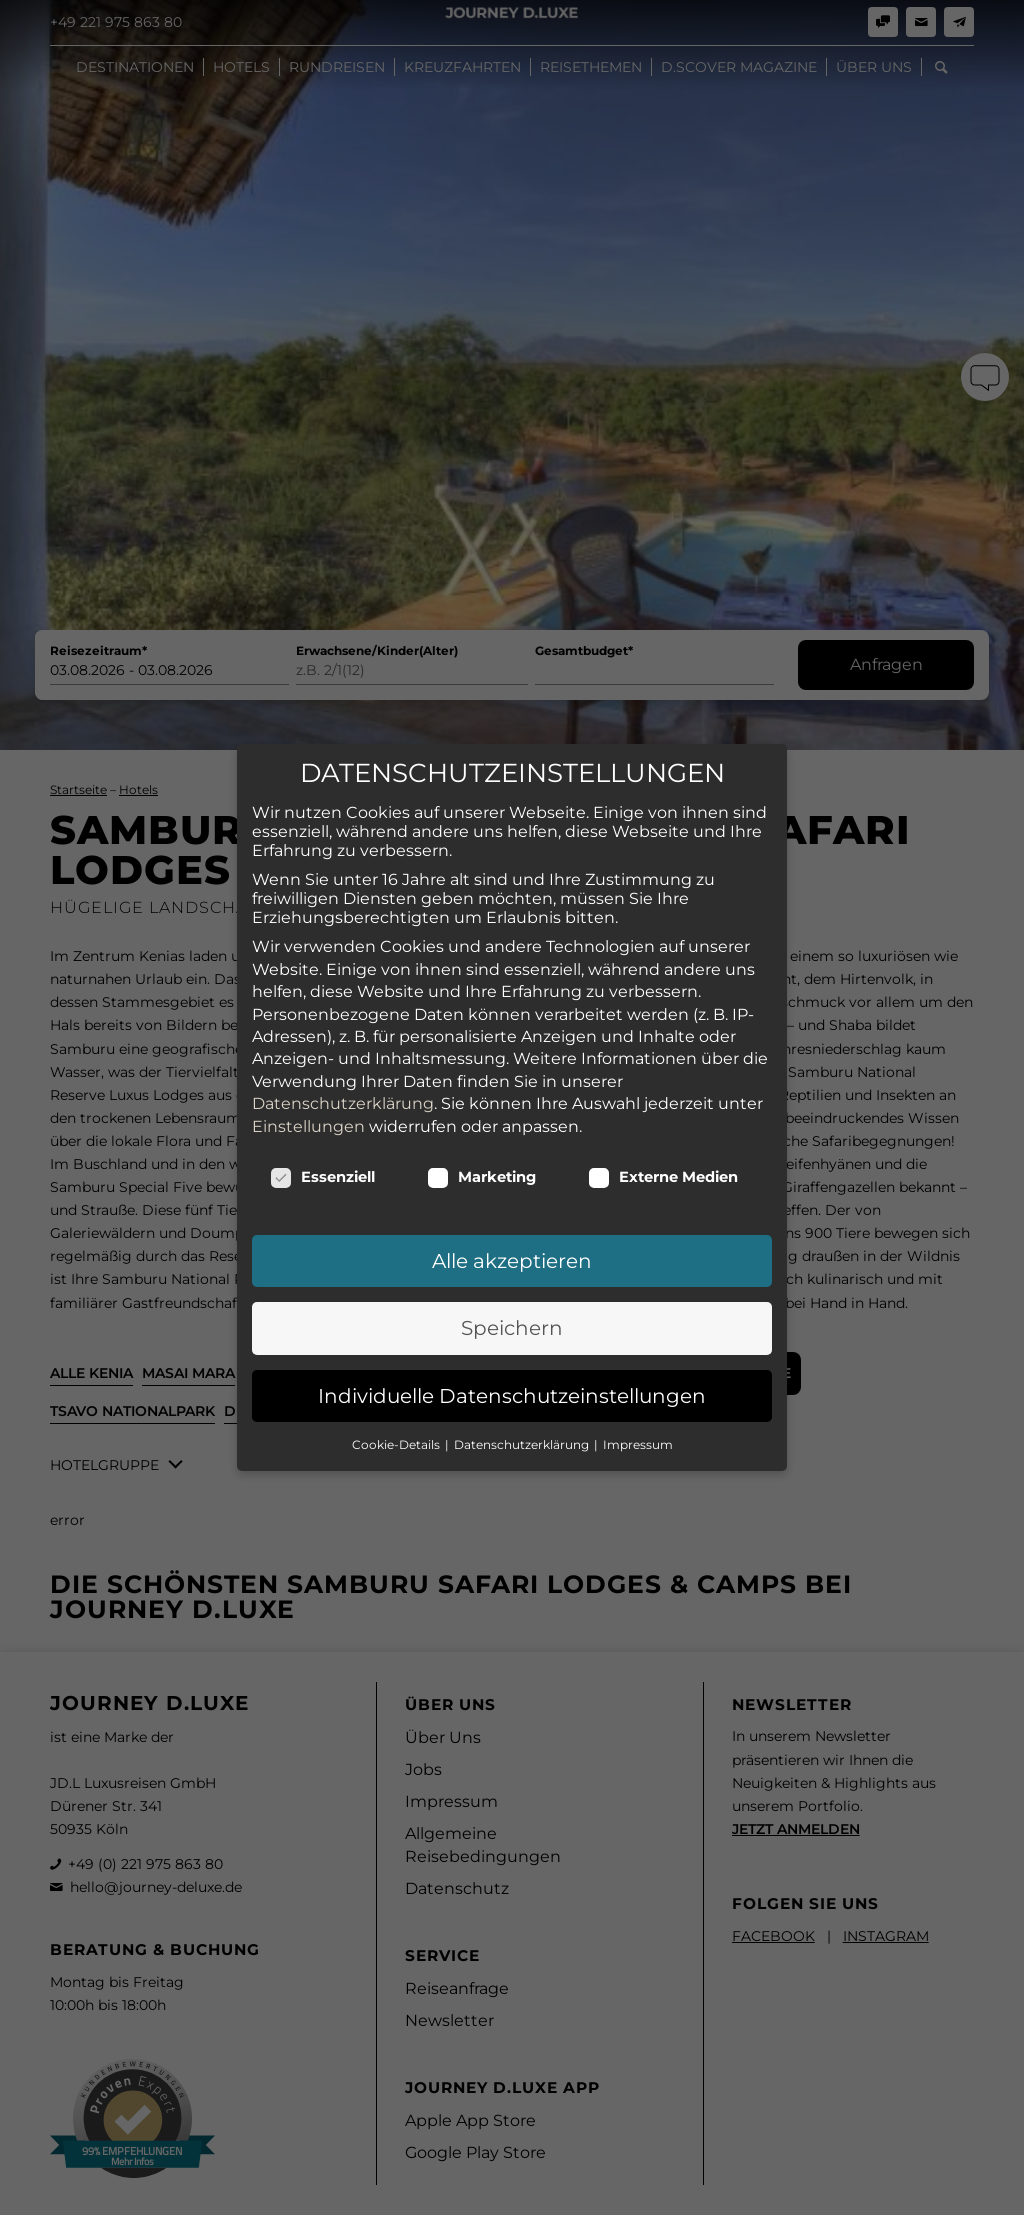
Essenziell (322, 1094)
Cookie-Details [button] (397, 1361)
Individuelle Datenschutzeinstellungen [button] (512, 1312)
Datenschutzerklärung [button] (523, 1361)
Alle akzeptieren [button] (512, 1178)
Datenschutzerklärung (343, 1020)
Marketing (481, 1094)
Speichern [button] (512, 1245)
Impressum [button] (638, 1361)
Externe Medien (663, 1094)
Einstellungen (308, 1042)
